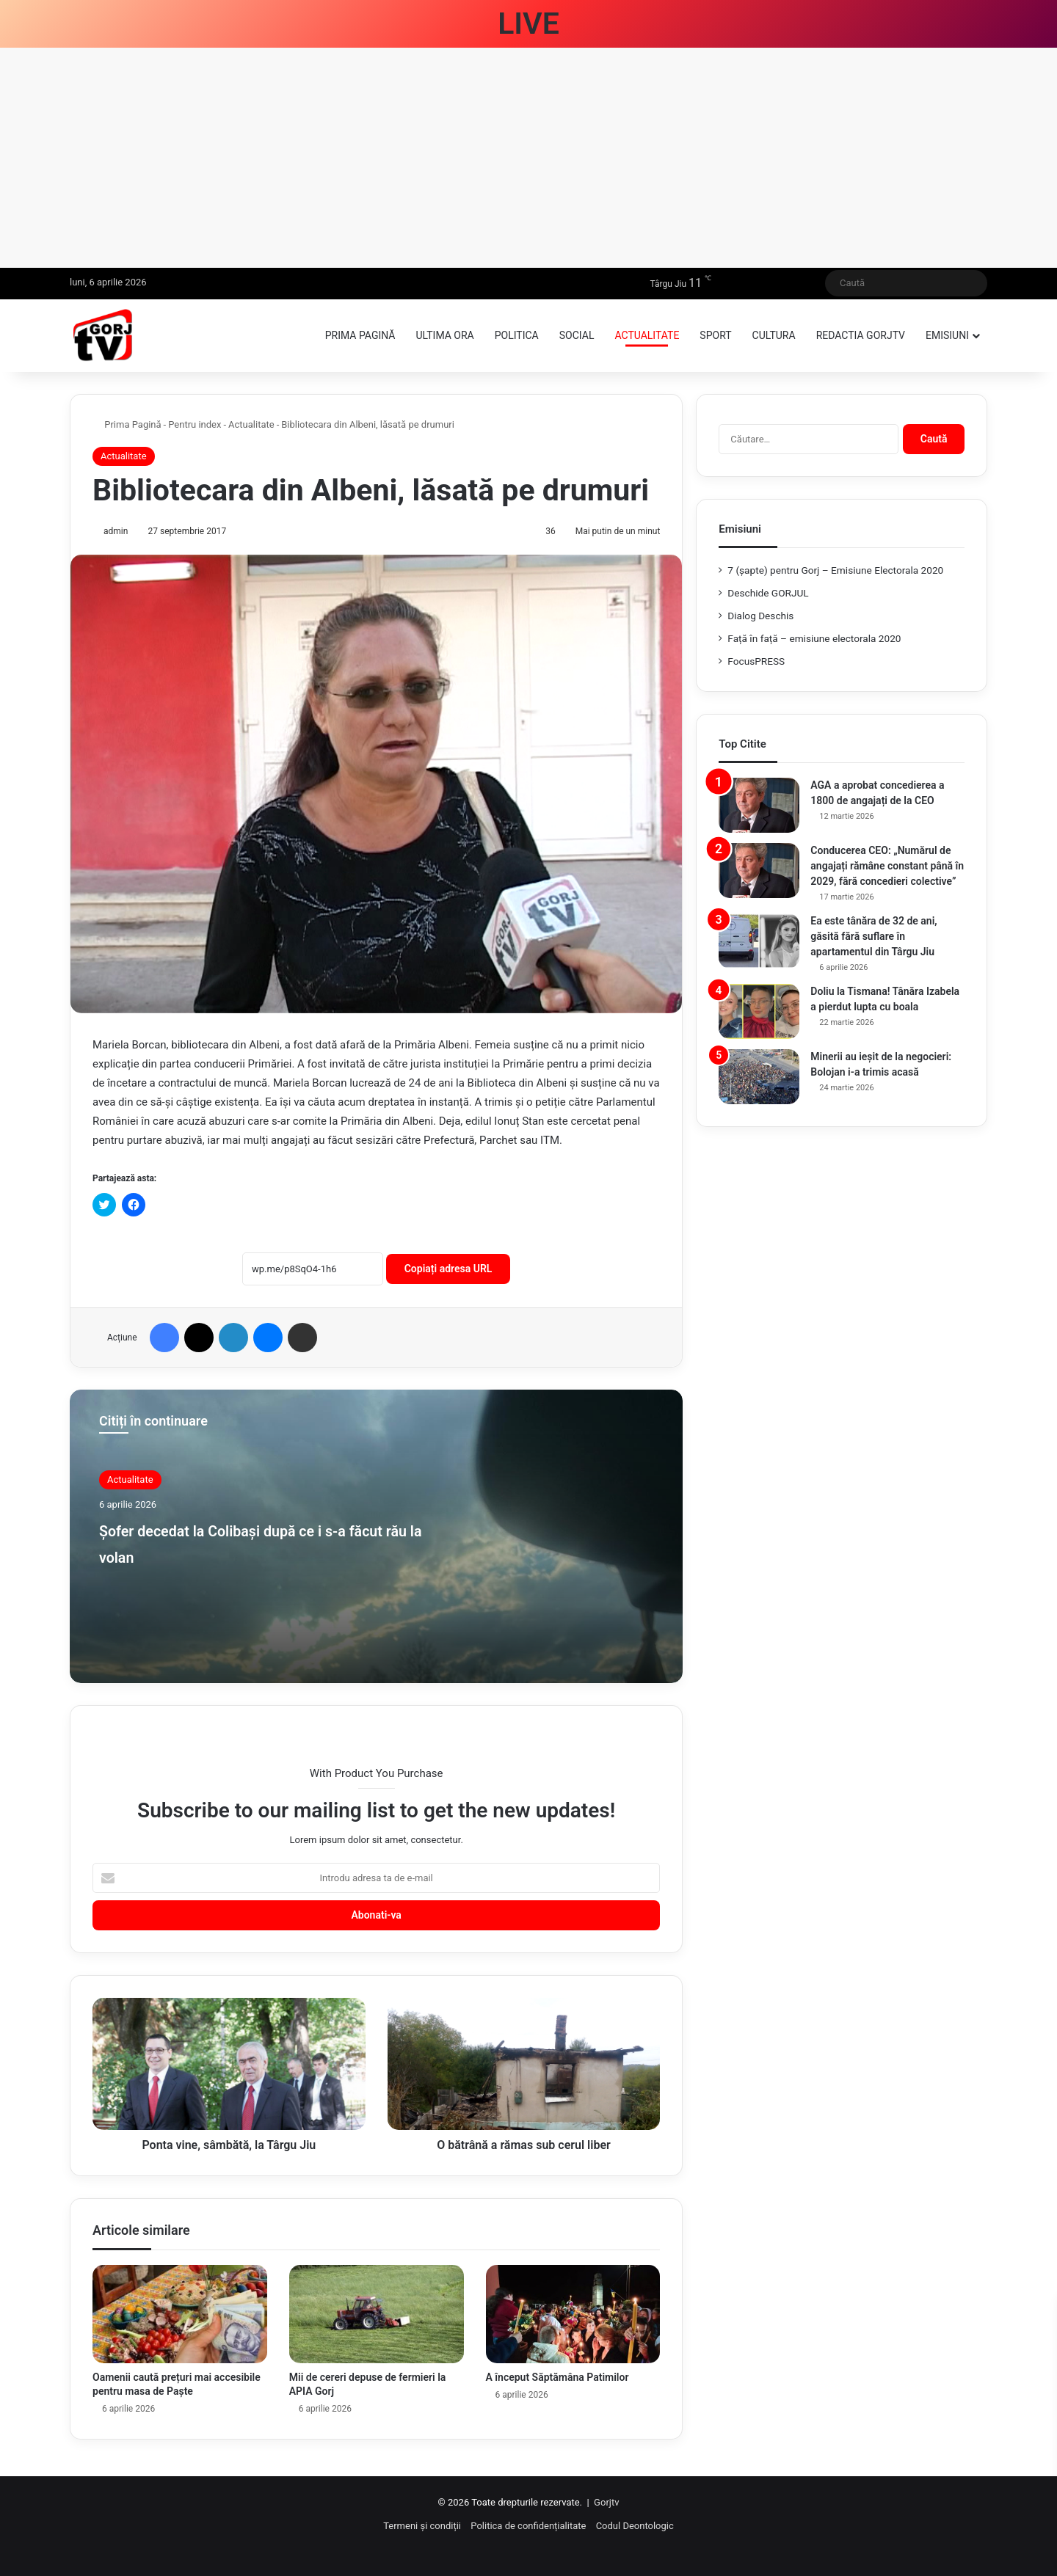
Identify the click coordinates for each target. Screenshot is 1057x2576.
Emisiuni (947, 335)
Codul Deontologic (635, 2525)
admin (115, 531)
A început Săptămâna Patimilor (557, 2377)
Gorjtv (606, 2502)
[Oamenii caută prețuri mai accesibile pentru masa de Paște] (179, 2314)
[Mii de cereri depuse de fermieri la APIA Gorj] (376, 2314)
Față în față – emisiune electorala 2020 (814, 638)
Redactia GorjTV (860, 335)
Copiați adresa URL (448, 1268)
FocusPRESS (756, 661)
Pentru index (194, 424)
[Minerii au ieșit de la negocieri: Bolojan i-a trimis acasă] (759, 1076)
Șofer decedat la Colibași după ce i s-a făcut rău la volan (263, 1542)
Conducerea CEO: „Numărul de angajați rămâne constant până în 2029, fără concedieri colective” (887, 865)
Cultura (774, 335)
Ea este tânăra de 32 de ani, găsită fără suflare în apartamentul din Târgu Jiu (873, 936)
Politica (517, 335)
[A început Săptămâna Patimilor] (573, 2314)
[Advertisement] (528, 157)
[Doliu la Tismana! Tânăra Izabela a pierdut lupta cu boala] (759, 1011)
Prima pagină (360, 335)
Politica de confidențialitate (528, 2525)
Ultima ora (444, 335)
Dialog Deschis (760, 615)
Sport (715, 335)
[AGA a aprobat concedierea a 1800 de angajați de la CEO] (759, 805)
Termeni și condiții (422, 2525)
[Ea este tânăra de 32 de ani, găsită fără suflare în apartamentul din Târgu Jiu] (759, 940)
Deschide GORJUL (767, 593)
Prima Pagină (126, 424)
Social (577, 335)
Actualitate (646, 335)
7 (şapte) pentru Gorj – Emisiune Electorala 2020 (835, 570)
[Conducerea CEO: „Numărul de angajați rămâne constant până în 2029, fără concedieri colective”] (759, 870)
